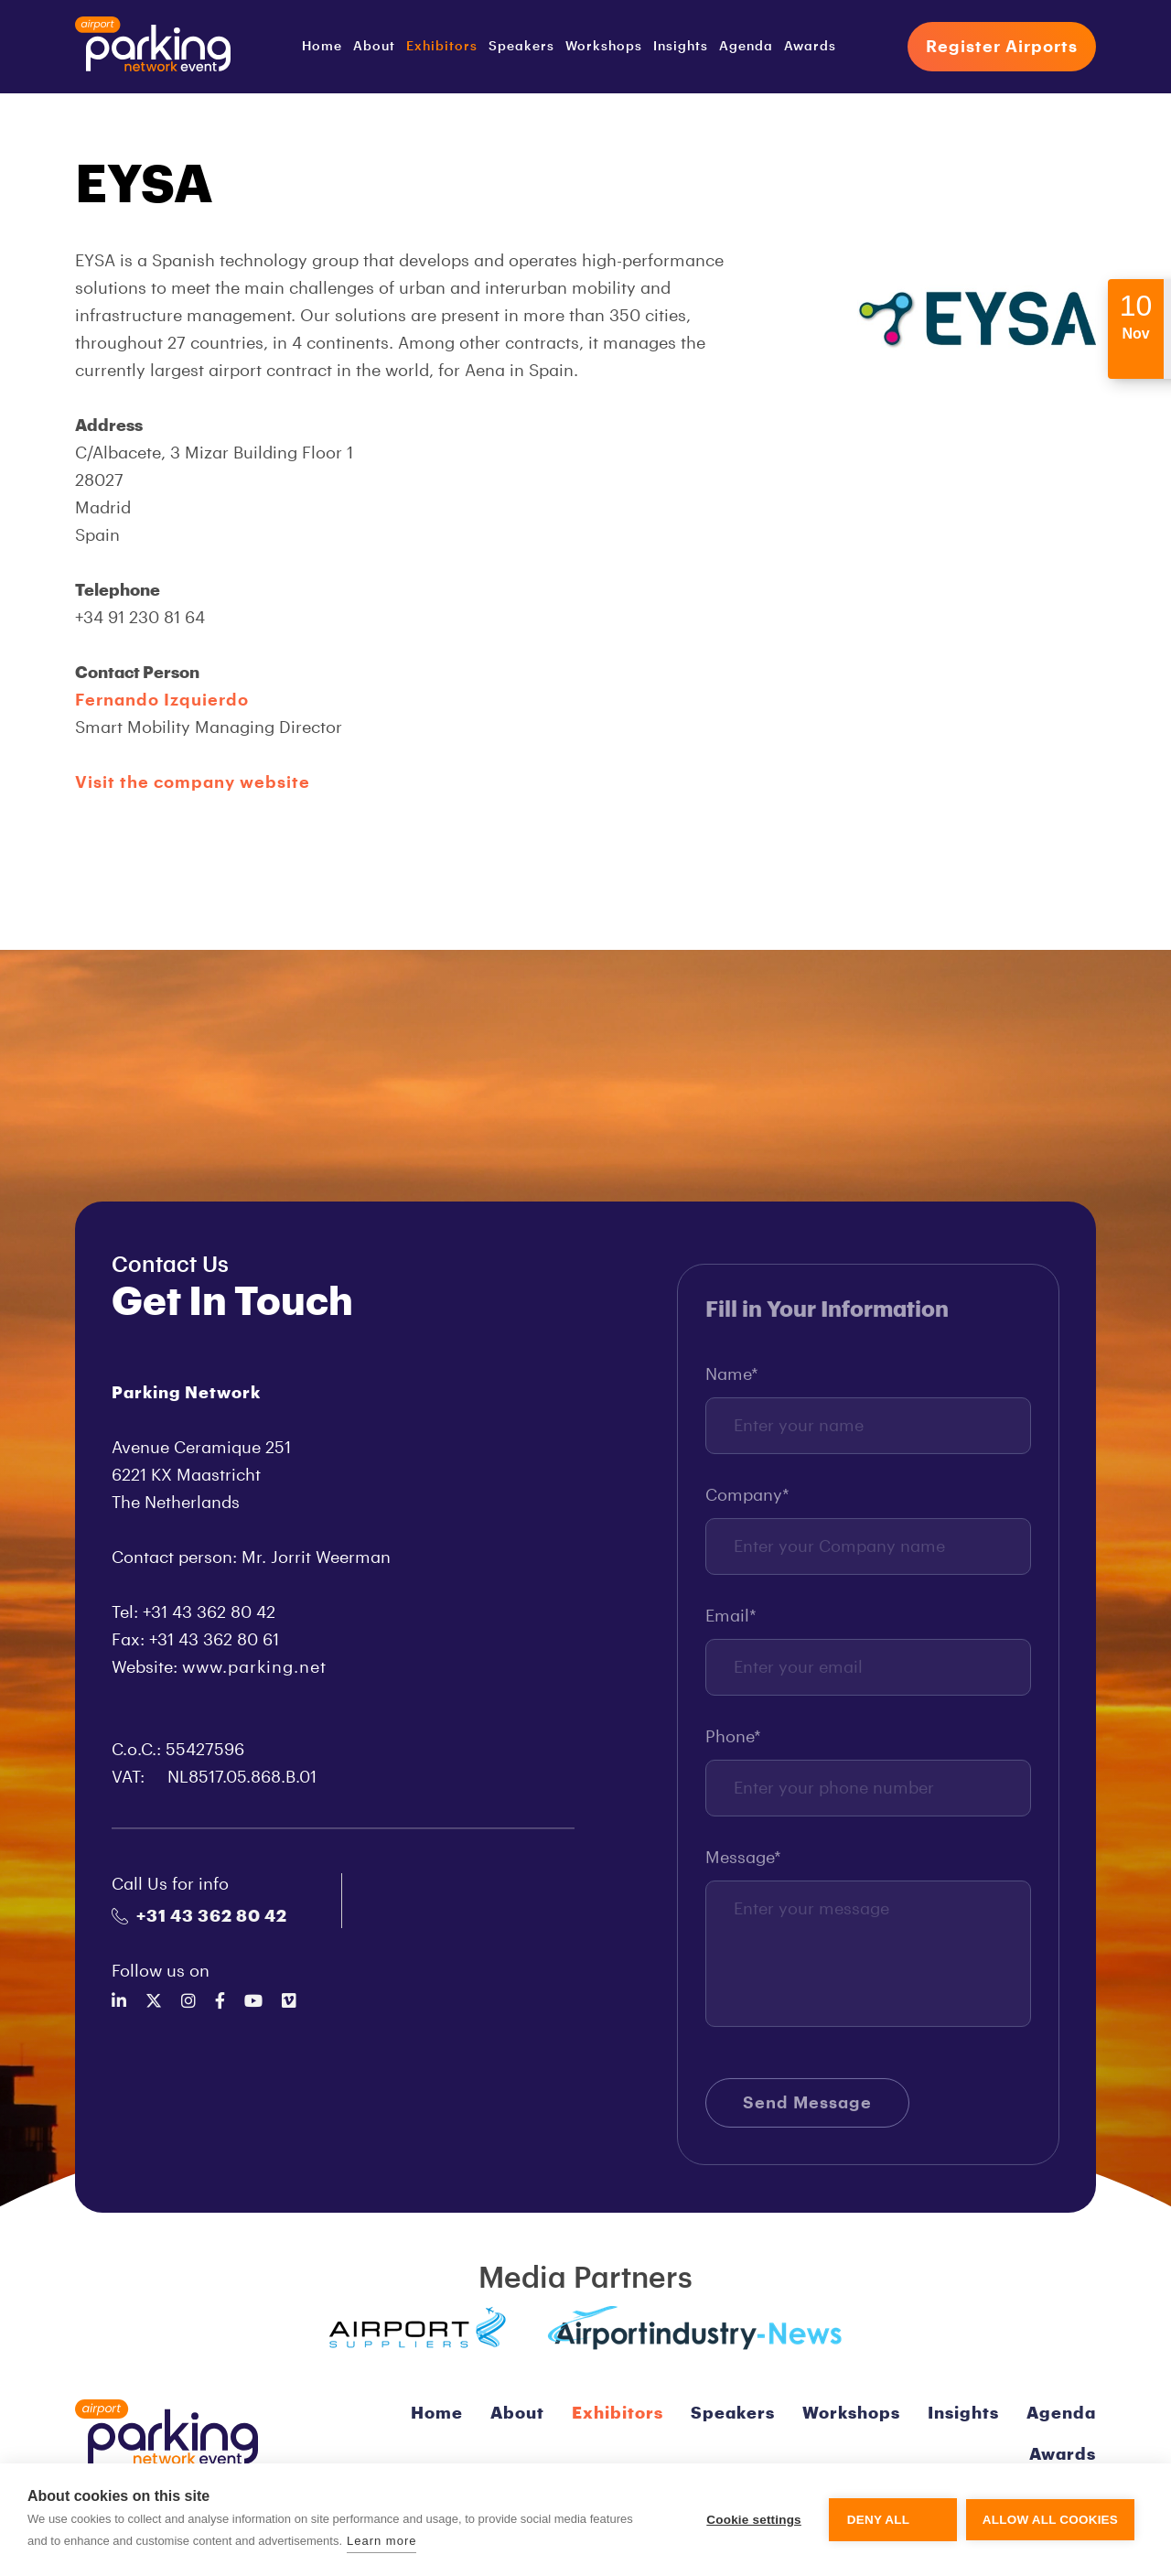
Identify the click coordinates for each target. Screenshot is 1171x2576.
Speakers (521, 46)
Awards (810, 46)
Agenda (746, 46)
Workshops (603, 46)
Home (322, 46)
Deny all (878, 2520)
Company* (747, 1503)
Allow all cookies (1050, 2520)
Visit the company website (192, 782)
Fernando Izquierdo (162, 700)
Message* (743, 1866)
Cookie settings (753, 2520)
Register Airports (1002, 46)
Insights (680, 46)
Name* (731, 1382)
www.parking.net (254, 1667)
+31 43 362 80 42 (199, 1916)
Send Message (807, 2111)
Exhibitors (442, 46)
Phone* (733, 1745)
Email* (731, 1624)
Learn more (381, 2541)
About (374, 46)
